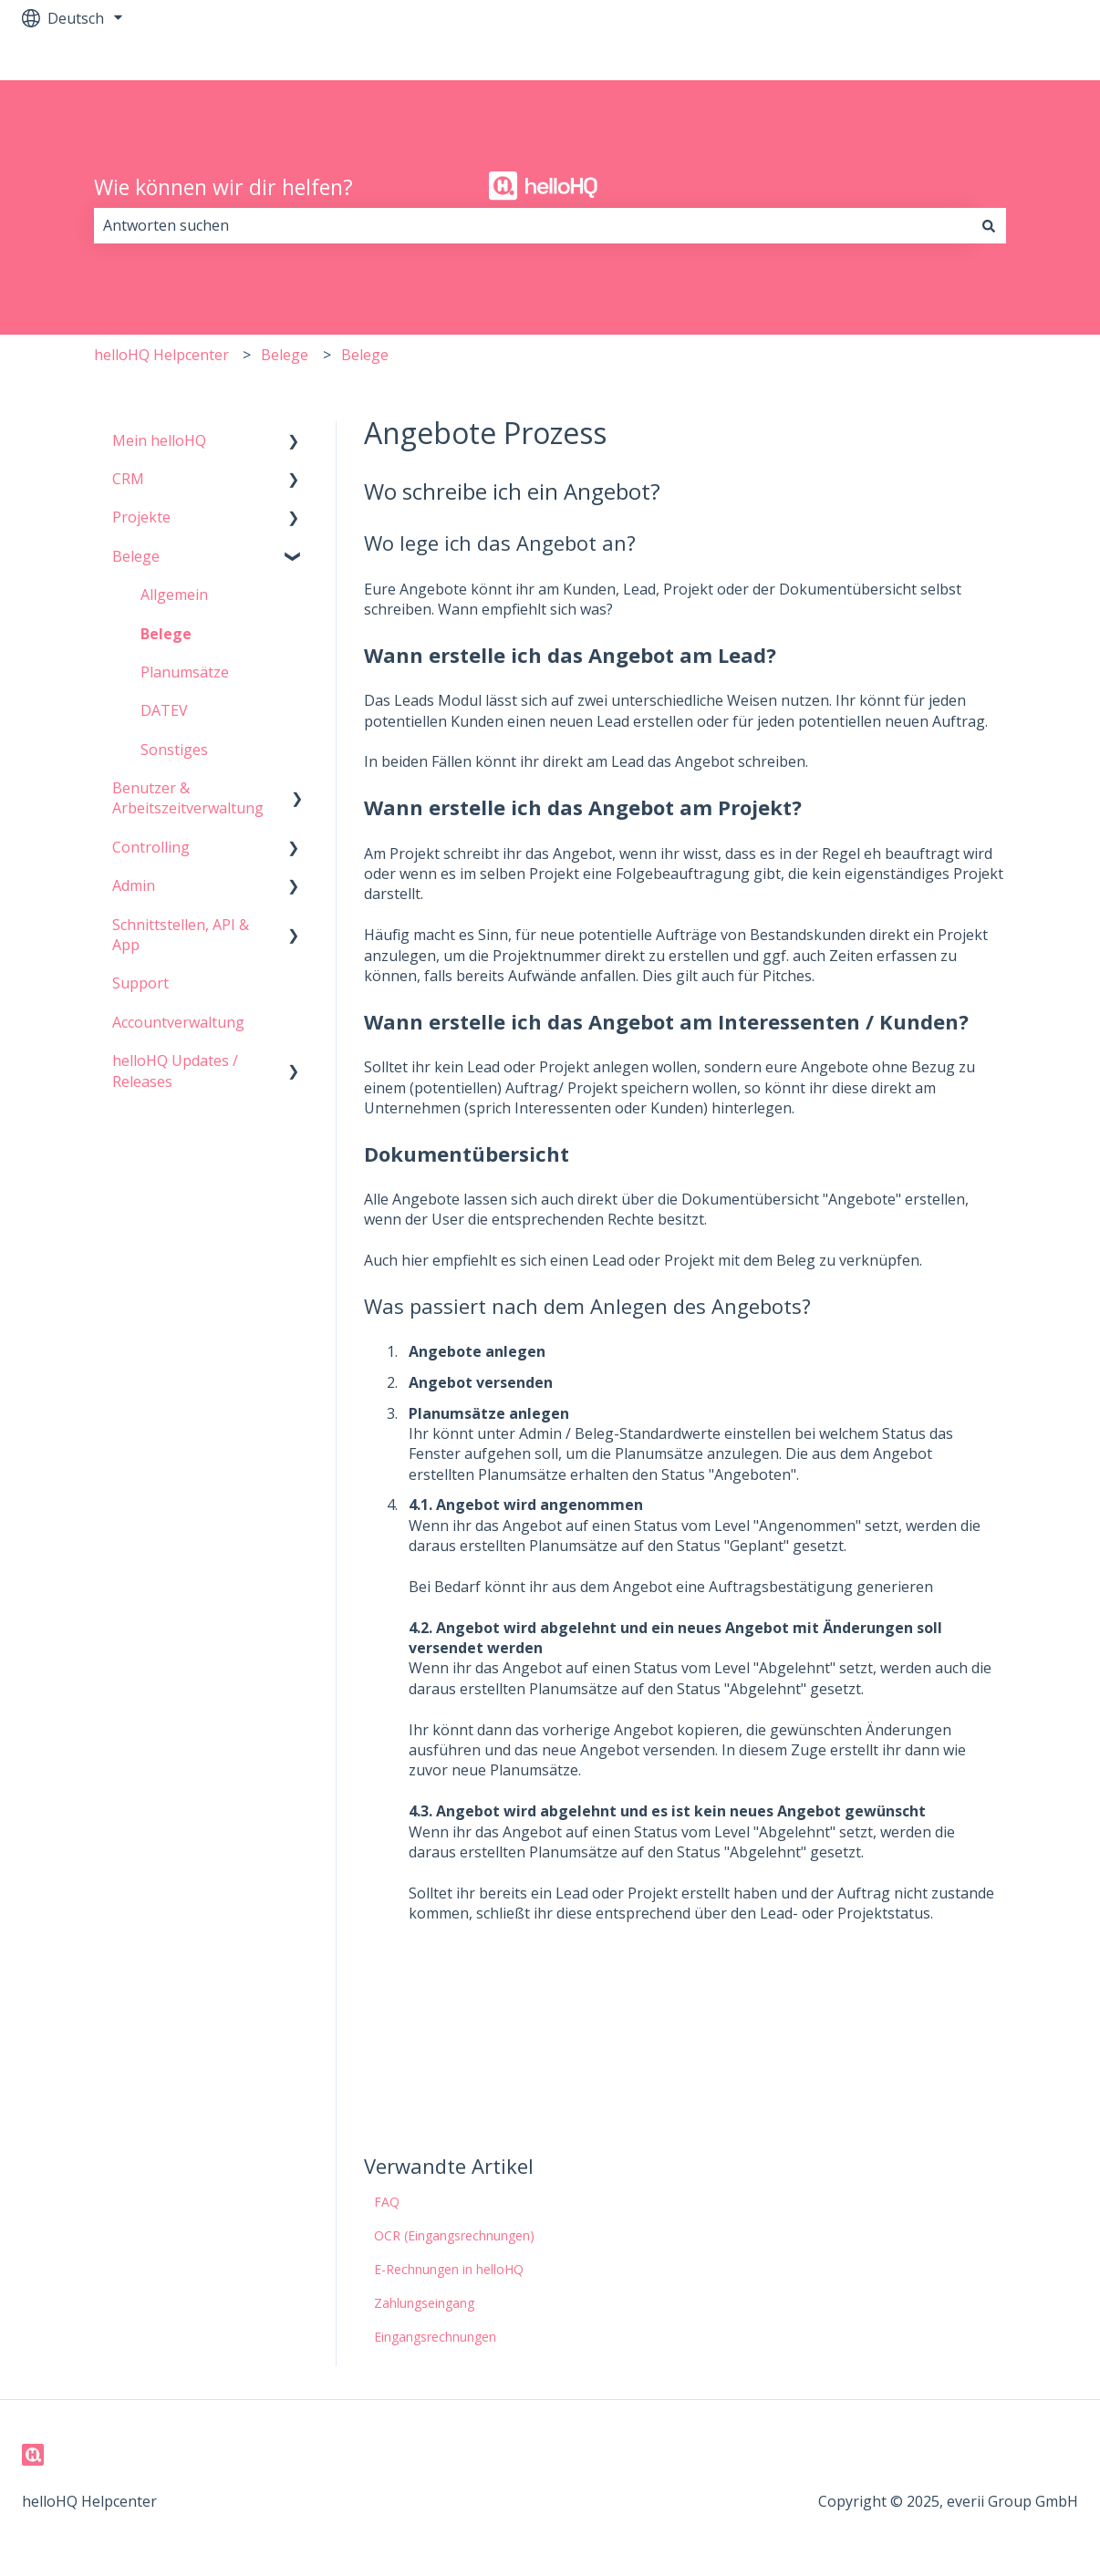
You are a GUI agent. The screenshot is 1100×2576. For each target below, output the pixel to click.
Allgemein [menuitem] (174, 595)
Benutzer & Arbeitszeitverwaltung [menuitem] (188, 798)
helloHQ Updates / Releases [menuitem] (175, 1070)
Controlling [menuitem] (151, 847)
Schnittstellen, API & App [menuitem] (180, 935)
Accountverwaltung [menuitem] (178, 1022)
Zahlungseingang (424, 2303)
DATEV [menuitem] (164, 710)
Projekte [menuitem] (141, 517)
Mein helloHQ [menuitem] (159, 440)
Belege (284, 355)
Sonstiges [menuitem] (174, 750)
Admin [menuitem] (133, 885)
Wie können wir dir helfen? (223, 187)
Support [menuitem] (140, 983)
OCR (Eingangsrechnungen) (454, 2235)
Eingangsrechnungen (435, 2336)
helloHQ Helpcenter (161, 355)
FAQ (387, 2201)
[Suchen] (988, 225)
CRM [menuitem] (128, 479)
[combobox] (532, 225)
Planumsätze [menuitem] (184, 672)
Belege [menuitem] (136, 556)
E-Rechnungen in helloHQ (449, 2269)
